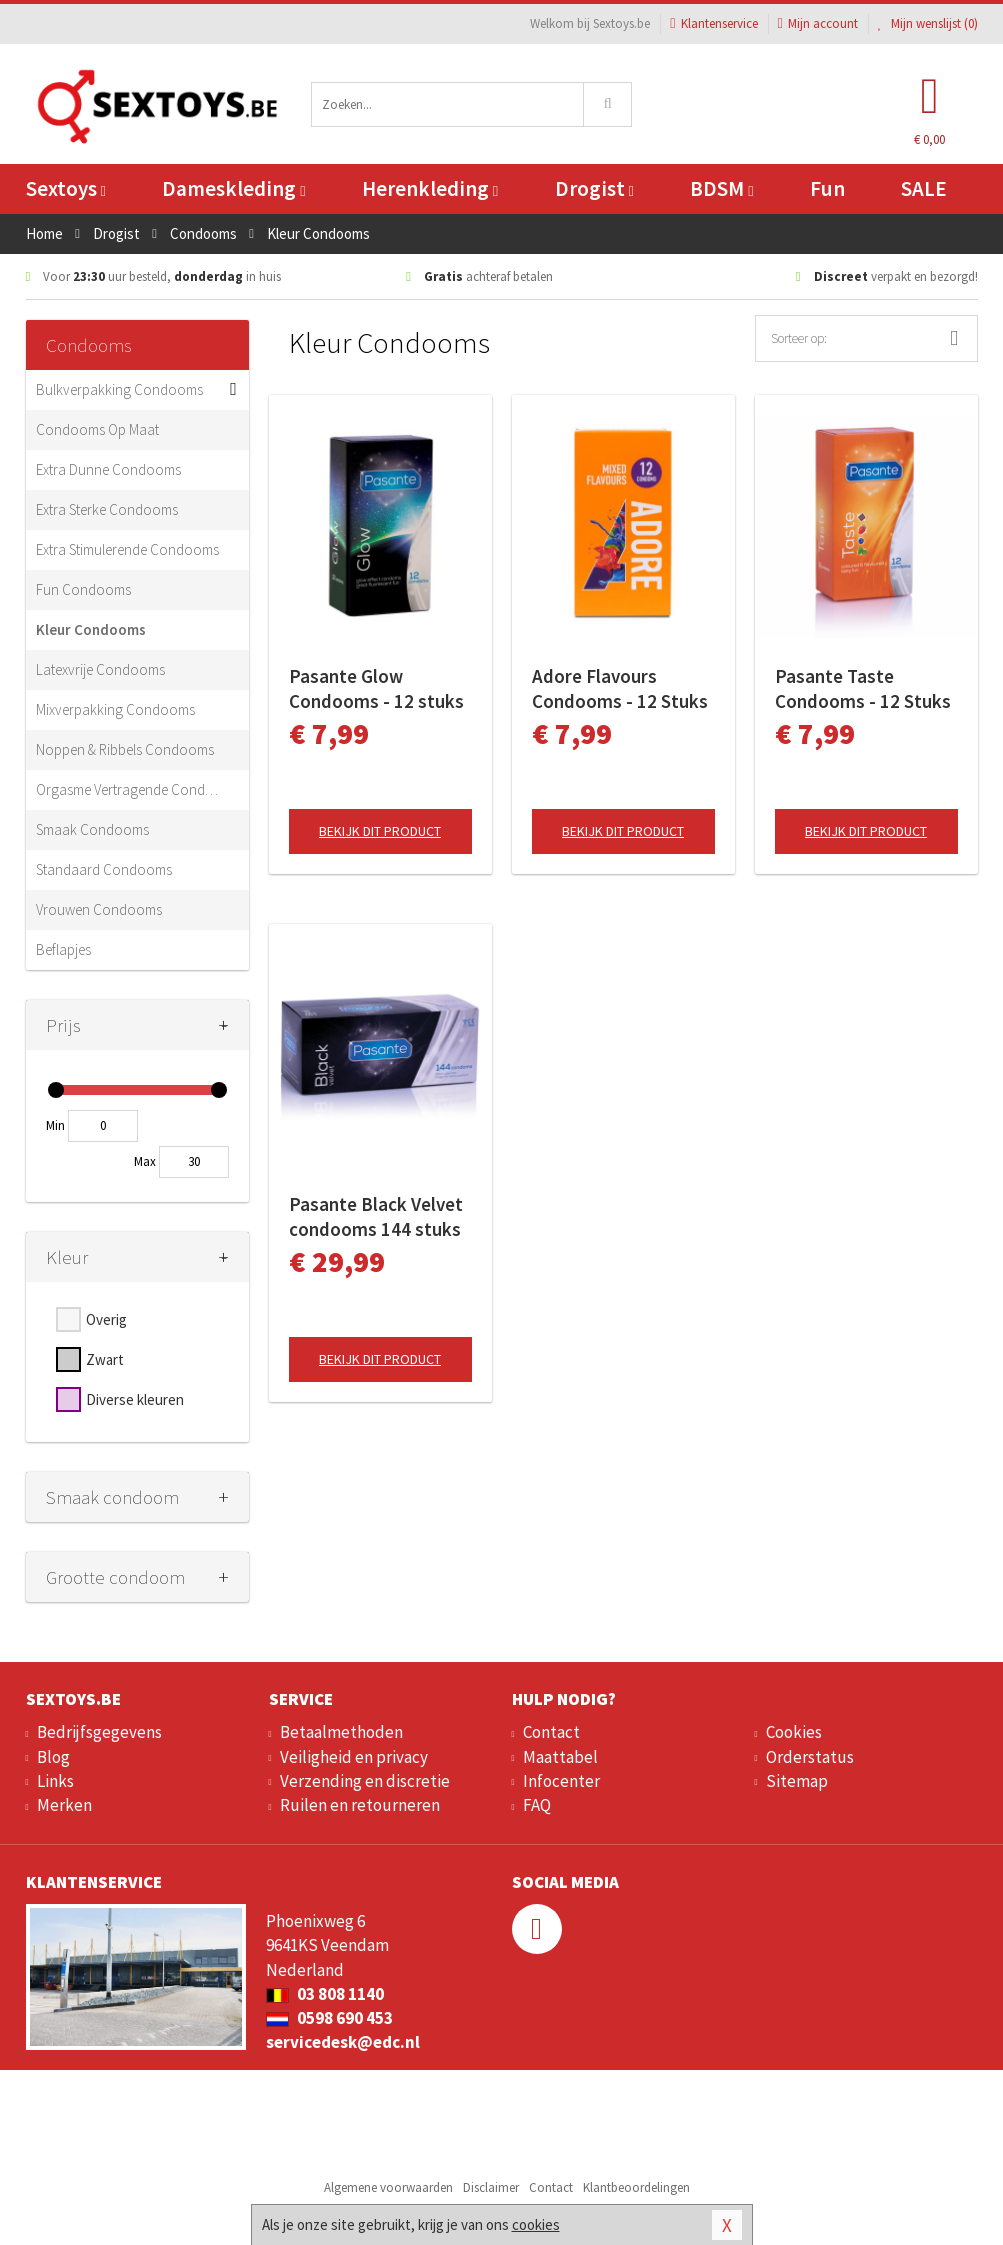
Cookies (794, 1732)
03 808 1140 (325, 1994)
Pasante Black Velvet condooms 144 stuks (376, 1216)
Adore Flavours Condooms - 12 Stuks (620, 688)
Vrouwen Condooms (99, 909)
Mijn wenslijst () (928, 23)
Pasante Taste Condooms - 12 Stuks (863, 688)
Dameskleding (233, 188)
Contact (551, 1732)
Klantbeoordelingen (636, 2187)
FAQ (537, 1805)
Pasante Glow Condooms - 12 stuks (376, 688)
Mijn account (818, 23)
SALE (924, 188)
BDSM (721, 188)
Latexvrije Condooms (100, 669)
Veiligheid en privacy (354, 1757)
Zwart (105, 1359)
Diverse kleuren (135, 1399)
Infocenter (561, 1781)
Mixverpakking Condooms (115, 709)
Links (55, 1781)
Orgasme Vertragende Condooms (127, 789)
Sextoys (66, 188)
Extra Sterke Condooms (107, 509)
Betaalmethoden (341, 1732)
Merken (64, 1805)
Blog (53, 1757)
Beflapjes (63, 949)
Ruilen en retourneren (360, 1805)
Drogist (594, 188)
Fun (827, 188)
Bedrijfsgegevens (99, 1732)
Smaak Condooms (92, 829)
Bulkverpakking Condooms (119, 389)
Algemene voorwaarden (388, 2187)
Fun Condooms (83, 589)
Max (145, 1161)
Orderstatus (810, 1757)
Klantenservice (713, 23)
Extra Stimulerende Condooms (127, 549)
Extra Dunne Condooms (108, 469)
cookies (536, 2224)
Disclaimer (491, 2187)
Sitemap (797, 1781)
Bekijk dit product (380, 831)
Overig (106, 1319)
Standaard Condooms (104, 869)
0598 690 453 (329, 2018)
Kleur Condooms (91, 629)
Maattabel (560, 1757)
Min (55, 1125)
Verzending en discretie (365, 1781)
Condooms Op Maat (97, 429)
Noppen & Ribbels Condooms (125, 749)
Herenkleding (430, 188)
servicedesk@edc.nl (343, 2042)
